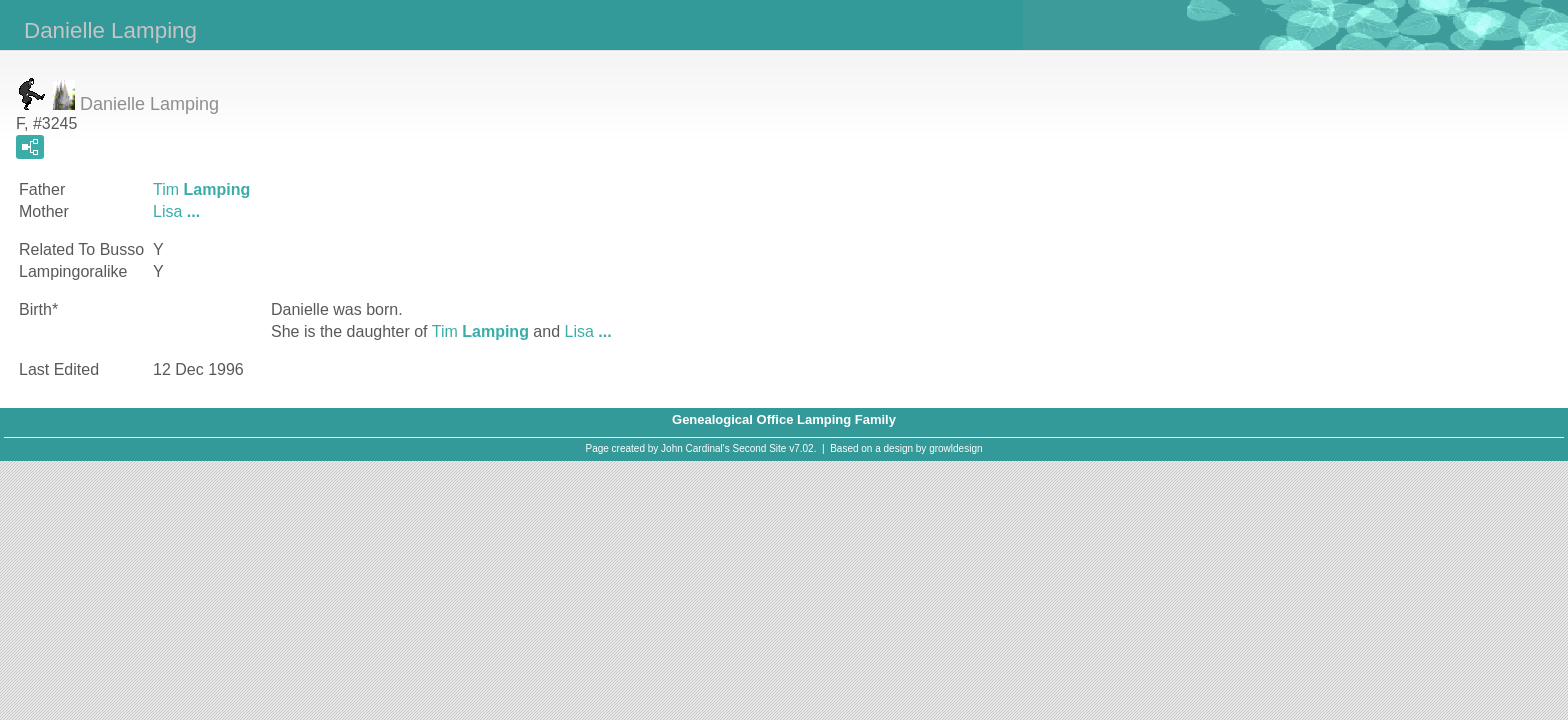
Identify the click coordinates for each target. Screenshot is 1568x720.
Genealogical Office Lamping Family (784, 419)
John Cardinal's (695, 448)
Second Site (760, 448)
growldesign (955, 448)
